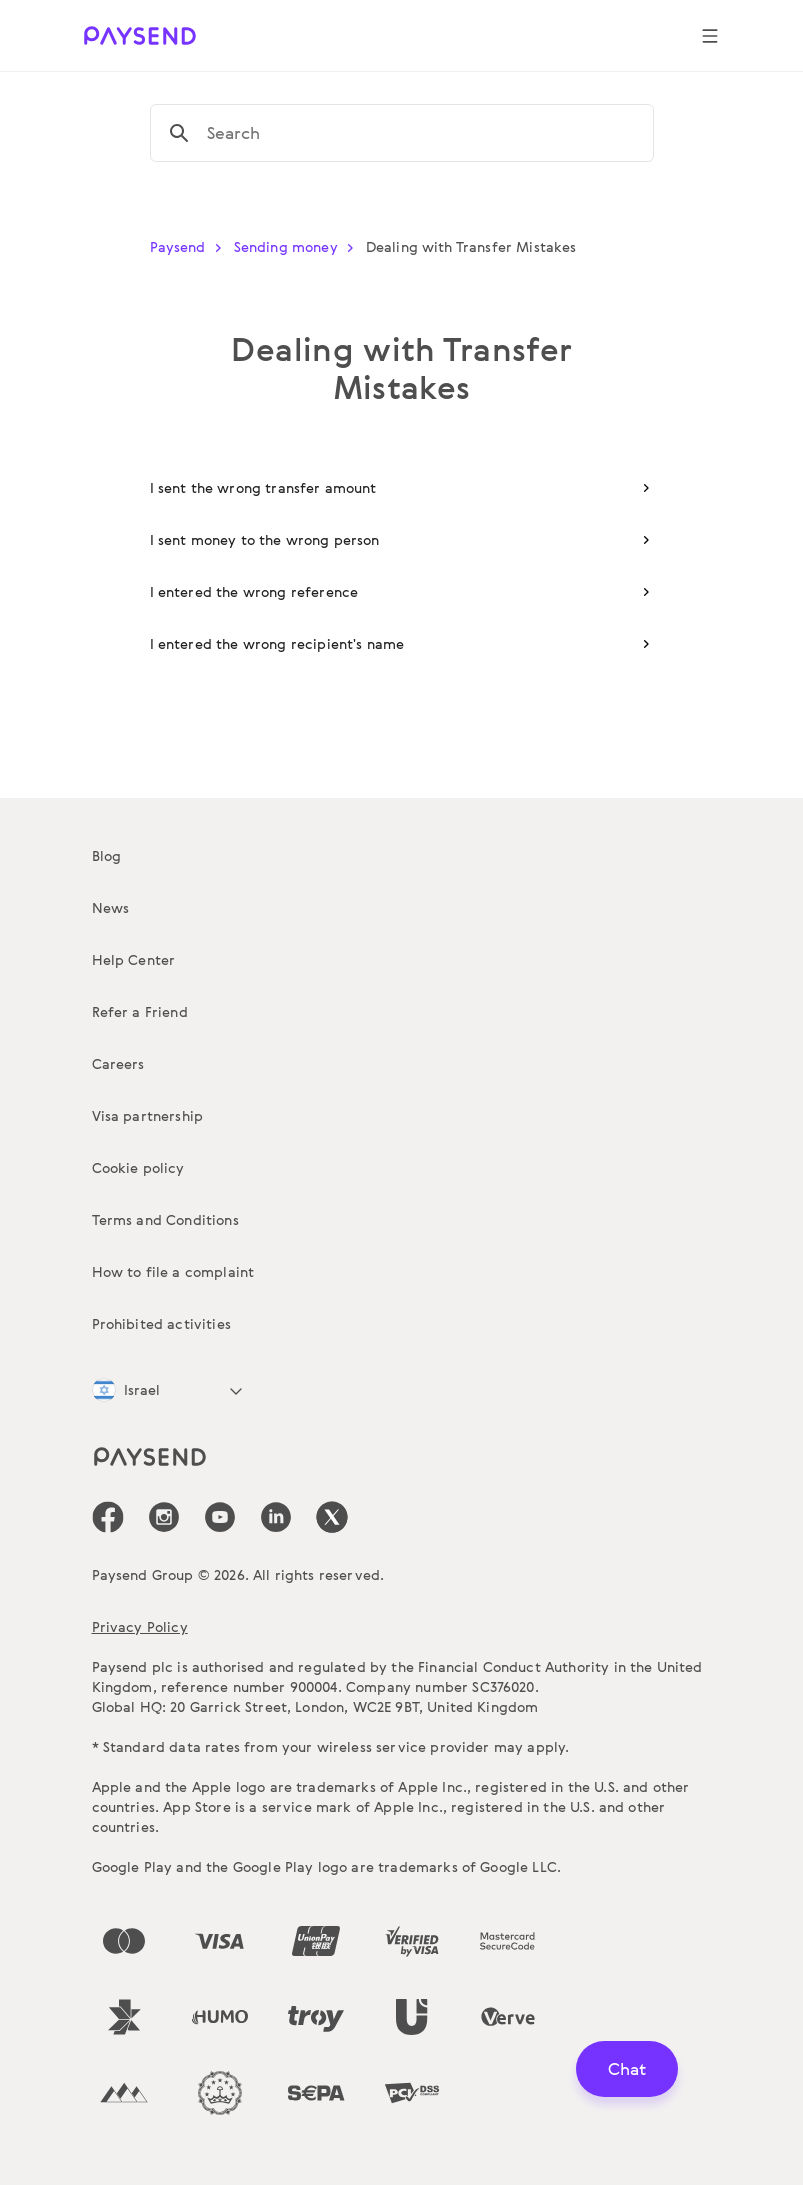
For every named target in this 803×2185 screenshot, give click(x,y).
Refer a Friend (140, 1011)
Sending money (298, 246)
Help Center (134, 959)
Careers (118, 1063)
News (111, 907)
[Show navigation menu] (710, 36)
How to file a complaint (173, 1271)
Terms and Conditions (165, 1219)
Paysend (190, 246)
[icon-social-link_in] (164, 1517)
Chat (627, 2068)
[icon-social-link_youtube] (220, 1517)
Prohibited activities (161, 1323)
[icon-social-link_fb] (108, 1517)
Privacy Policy (140, 1626)
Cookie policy (138, 1167)
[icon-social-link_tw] (332, 1517)
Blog (107, 855)
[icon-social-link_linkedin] (276, 1517)
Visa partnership (148, 1115)
